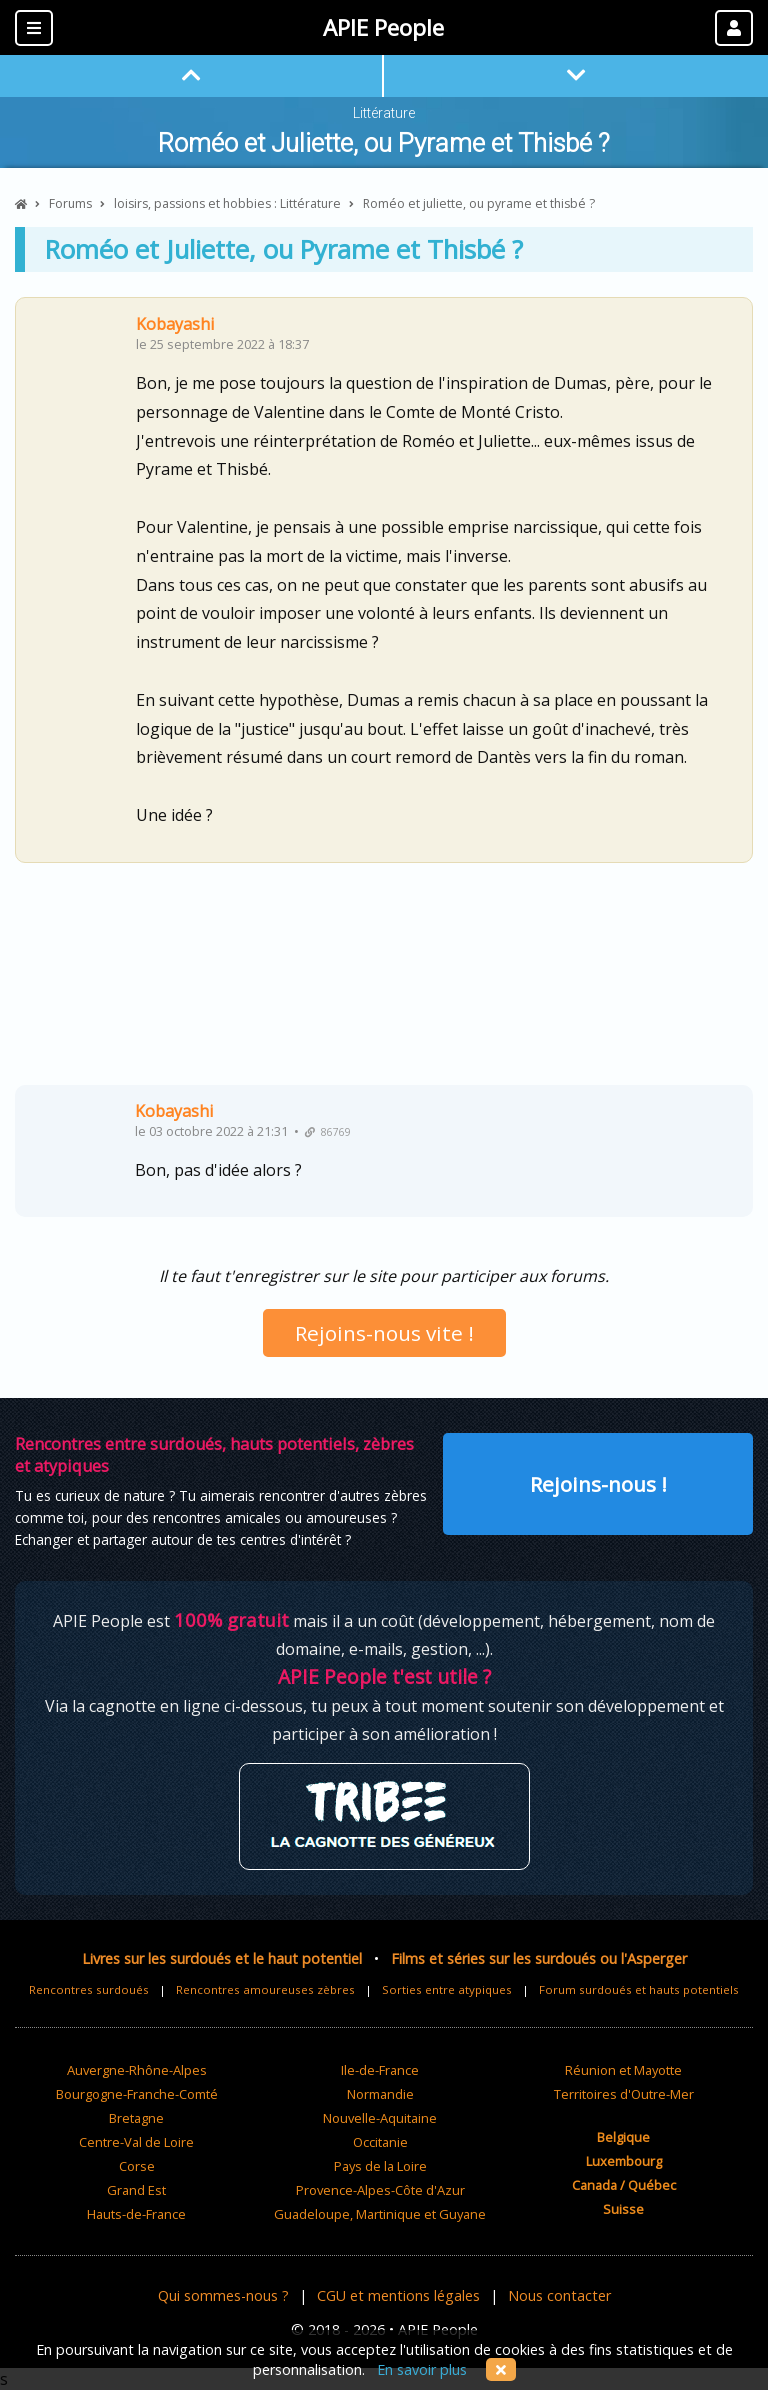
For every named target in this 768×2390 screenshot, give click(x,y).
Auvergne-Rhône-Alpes (137, 2070)
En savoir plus (422, 2369)
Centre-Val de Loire (136, 2142)
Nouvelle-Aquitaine (380, 2118)
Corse (137, 2166)
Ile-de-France (380, 2070)
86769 (328, 1132)
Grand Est (136, 2190)
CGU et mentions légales (398, 2295)
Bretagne (136, 2118)
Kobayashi (175, 324)
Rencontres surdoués (89, 1989)
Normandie (380, 2094)
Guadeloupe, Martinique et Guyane (380, 2214)
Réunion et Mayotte (623, 2070)
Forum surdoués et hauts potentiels (639, 1989)
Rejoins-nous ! (598, 1484)
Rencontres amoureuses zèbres (265, 1989)
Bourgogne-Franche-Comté (137, 2094)
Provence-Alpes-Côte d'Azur (380, 2190)
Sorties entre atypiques (447, 1989)
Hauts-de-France (136, 2214)
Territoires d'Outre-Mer (624, 2094)
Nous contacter (559, 2295)
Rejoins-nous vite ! (384, 1333)
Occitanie (380, 2142)
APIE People (383, 27)
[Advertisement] (384, 981)
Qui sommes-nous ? (223, 2295)
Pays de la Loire (380, 2166)
